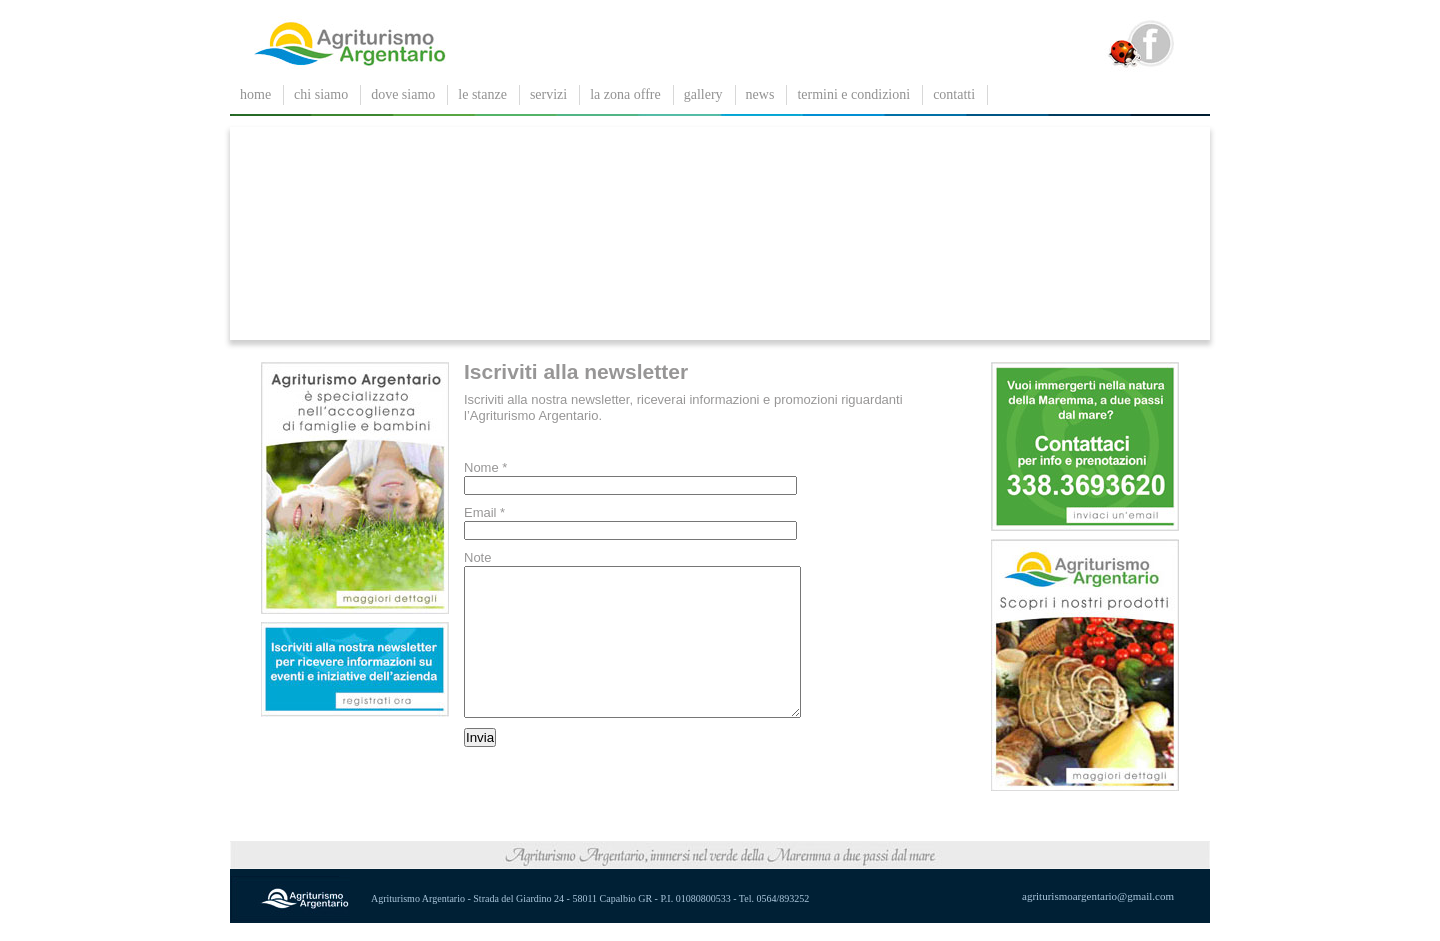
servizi (548, 94)
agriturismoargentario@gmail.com (1098, 914)
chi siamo (321, 94)
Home (255, 94)
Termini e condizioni (853, 94)
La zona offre (625, 94)
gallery (703, 94)
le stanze (482, 94)
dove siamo (403, 94)
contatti (954, 94)
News (760, 94)
